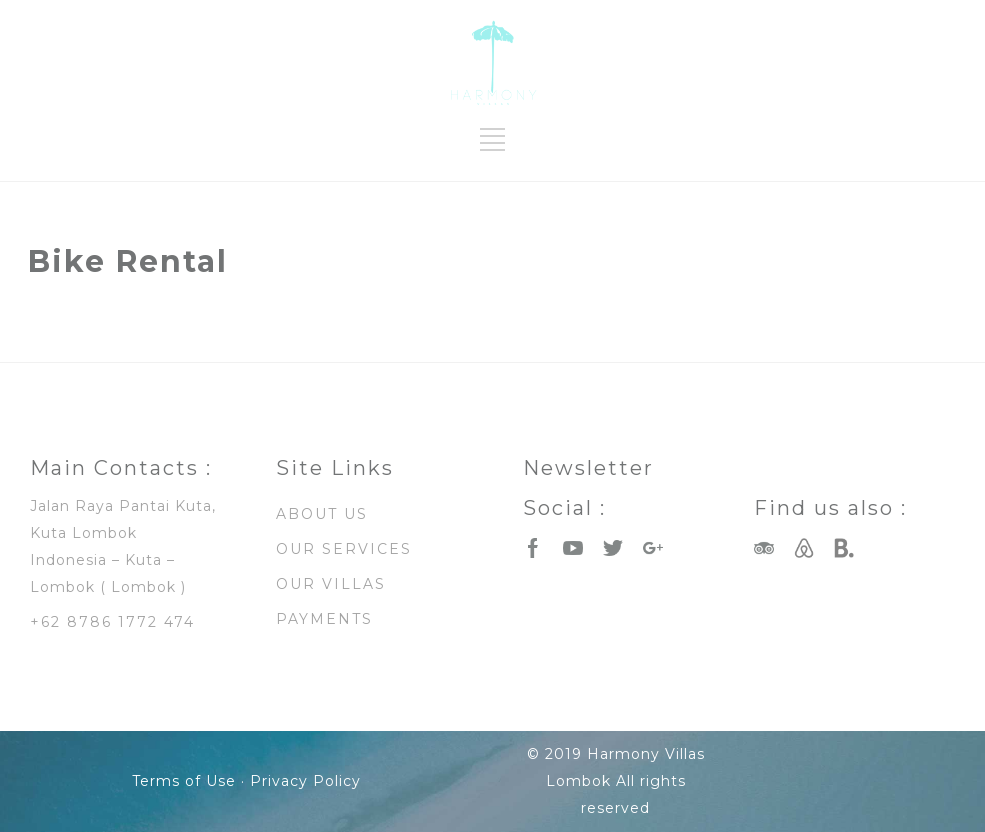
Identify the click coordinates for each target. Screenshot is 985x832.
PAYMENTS (324, 619)
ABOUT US (322, 514)
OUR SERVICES (344, 549)
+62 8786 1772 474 (112, 622)
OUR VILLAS (331, 584)
